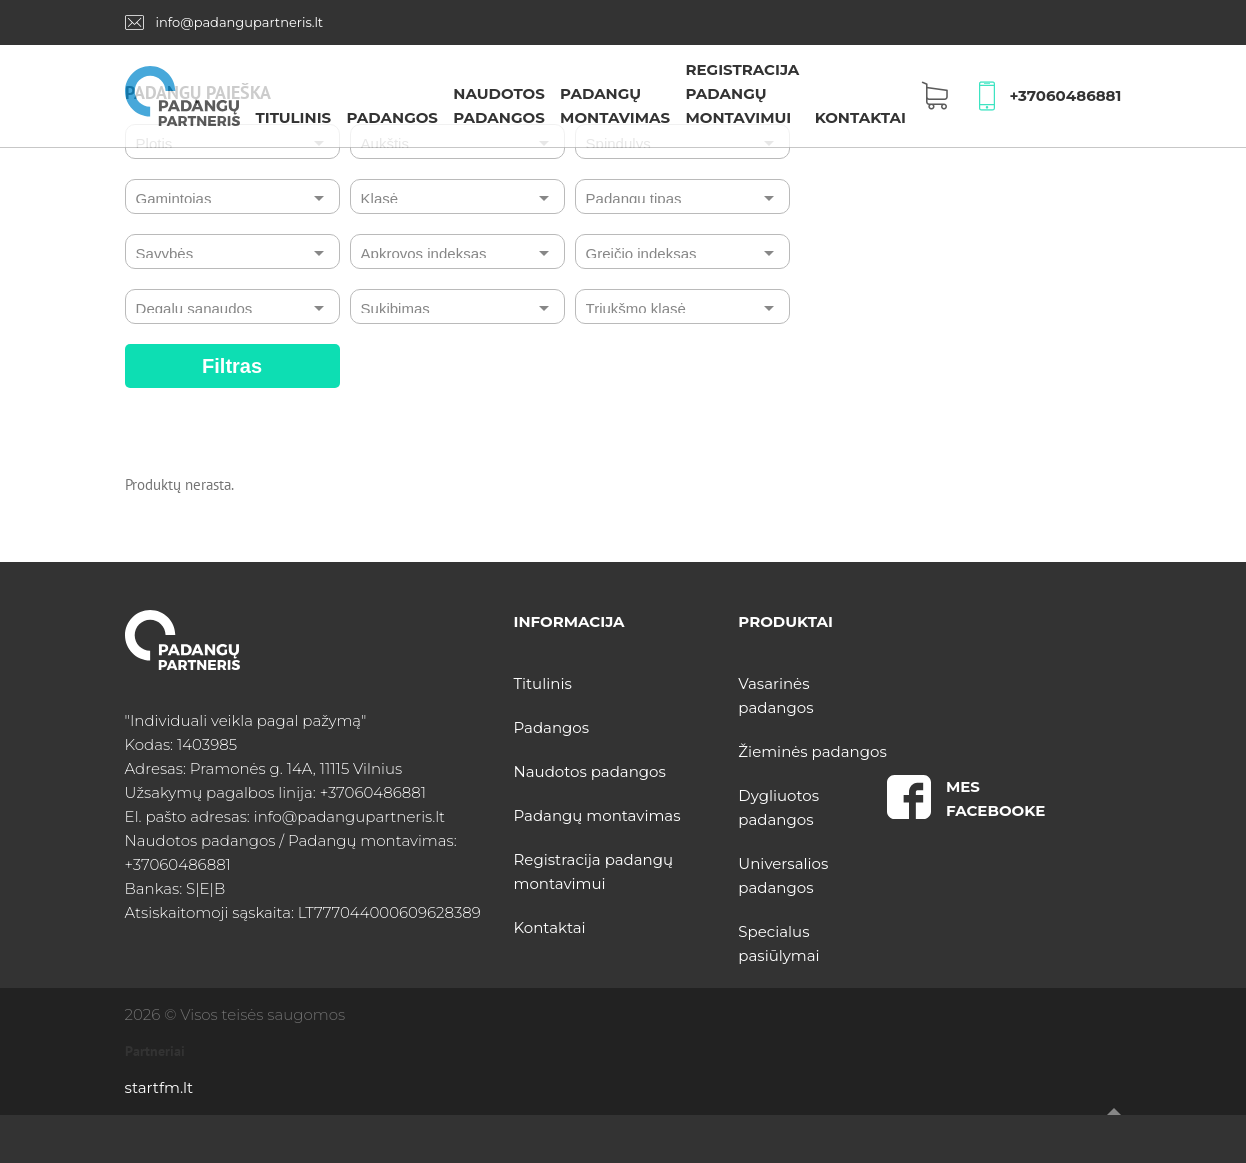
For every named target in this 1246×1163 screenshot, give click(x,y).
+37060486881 (1065, 95)
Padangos (391, 117)
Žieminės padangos (812, 751)
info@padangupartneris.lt (240, 22)
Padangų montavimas (597, 815)
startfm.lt (159, 1087)
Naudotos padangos (590, 771)
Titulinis (293, 117)
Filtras (232, 366)
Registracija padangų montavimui (742, 93)
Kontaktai (860, 117)
